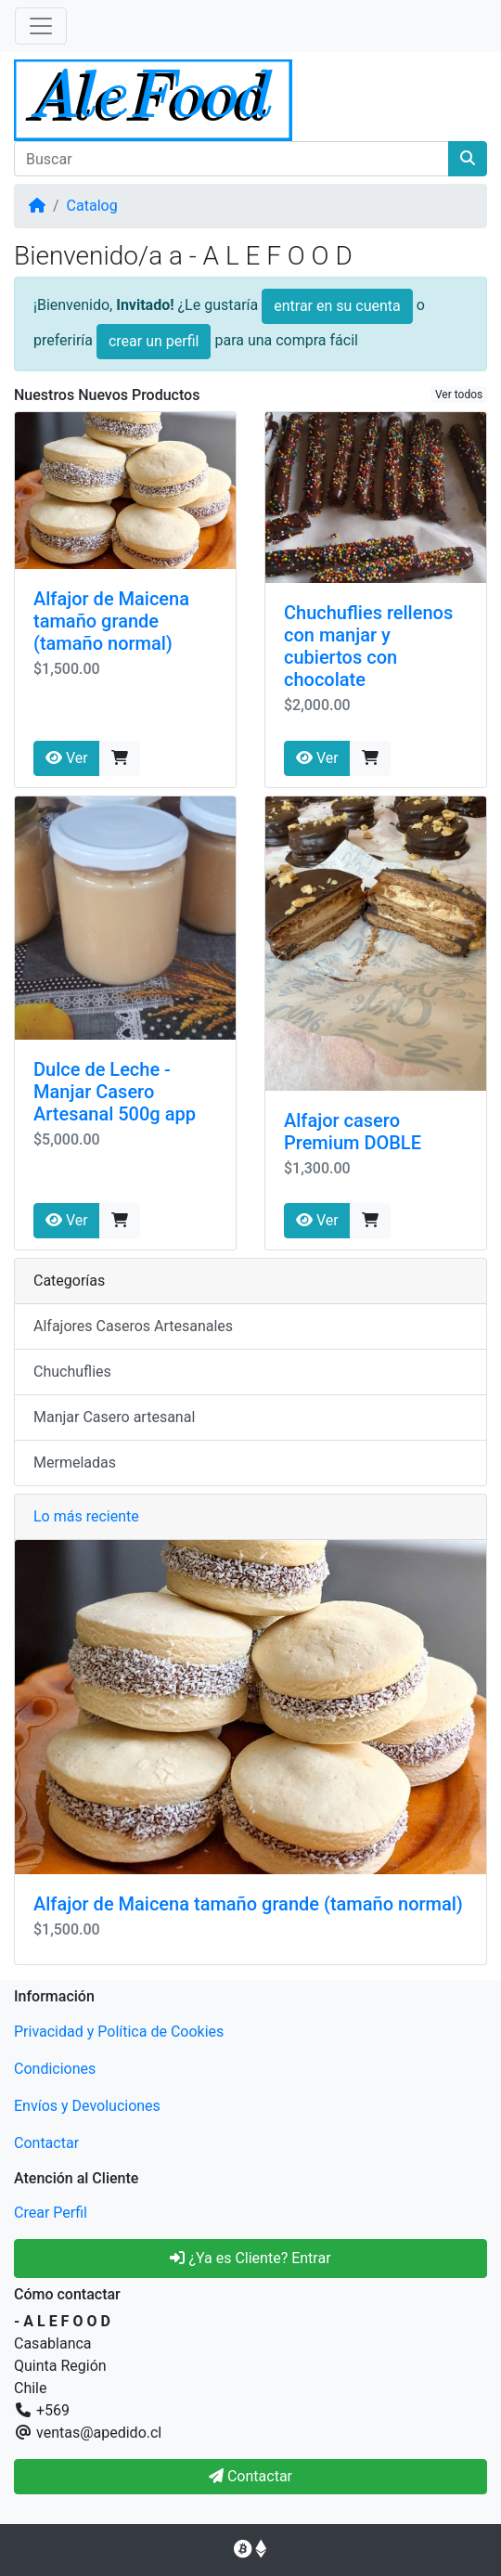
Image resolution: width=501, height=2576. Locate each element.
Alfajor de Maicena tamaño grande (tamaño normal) (111, 621)
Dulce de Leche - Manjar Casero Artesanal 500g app (114, 1091)
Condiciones (55, 2069)
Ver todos (458, 394)
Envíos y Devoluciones (87, 2106)
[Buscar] (231, 158)
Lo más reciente (86, 1516)
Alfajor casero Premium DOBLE (352, 1131)
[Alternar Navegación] (41, 26)
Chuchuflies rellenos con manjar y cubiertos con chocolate (368, 646)
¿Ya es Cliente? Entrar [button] (250, 2258)
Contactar (46, 2143)
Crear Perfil (50, 2212)
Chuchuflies (72, 1371)
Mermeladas (74, 1462)
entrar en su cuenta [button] (337, 306)
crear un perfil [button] (154, 341)
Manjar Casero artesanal (114, 1417)
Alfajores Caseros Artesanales (133, 1326)
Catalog (92, 205)
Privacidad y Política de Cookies (119, 2031)
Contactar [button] (250, 2476)
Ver (66, 758)
